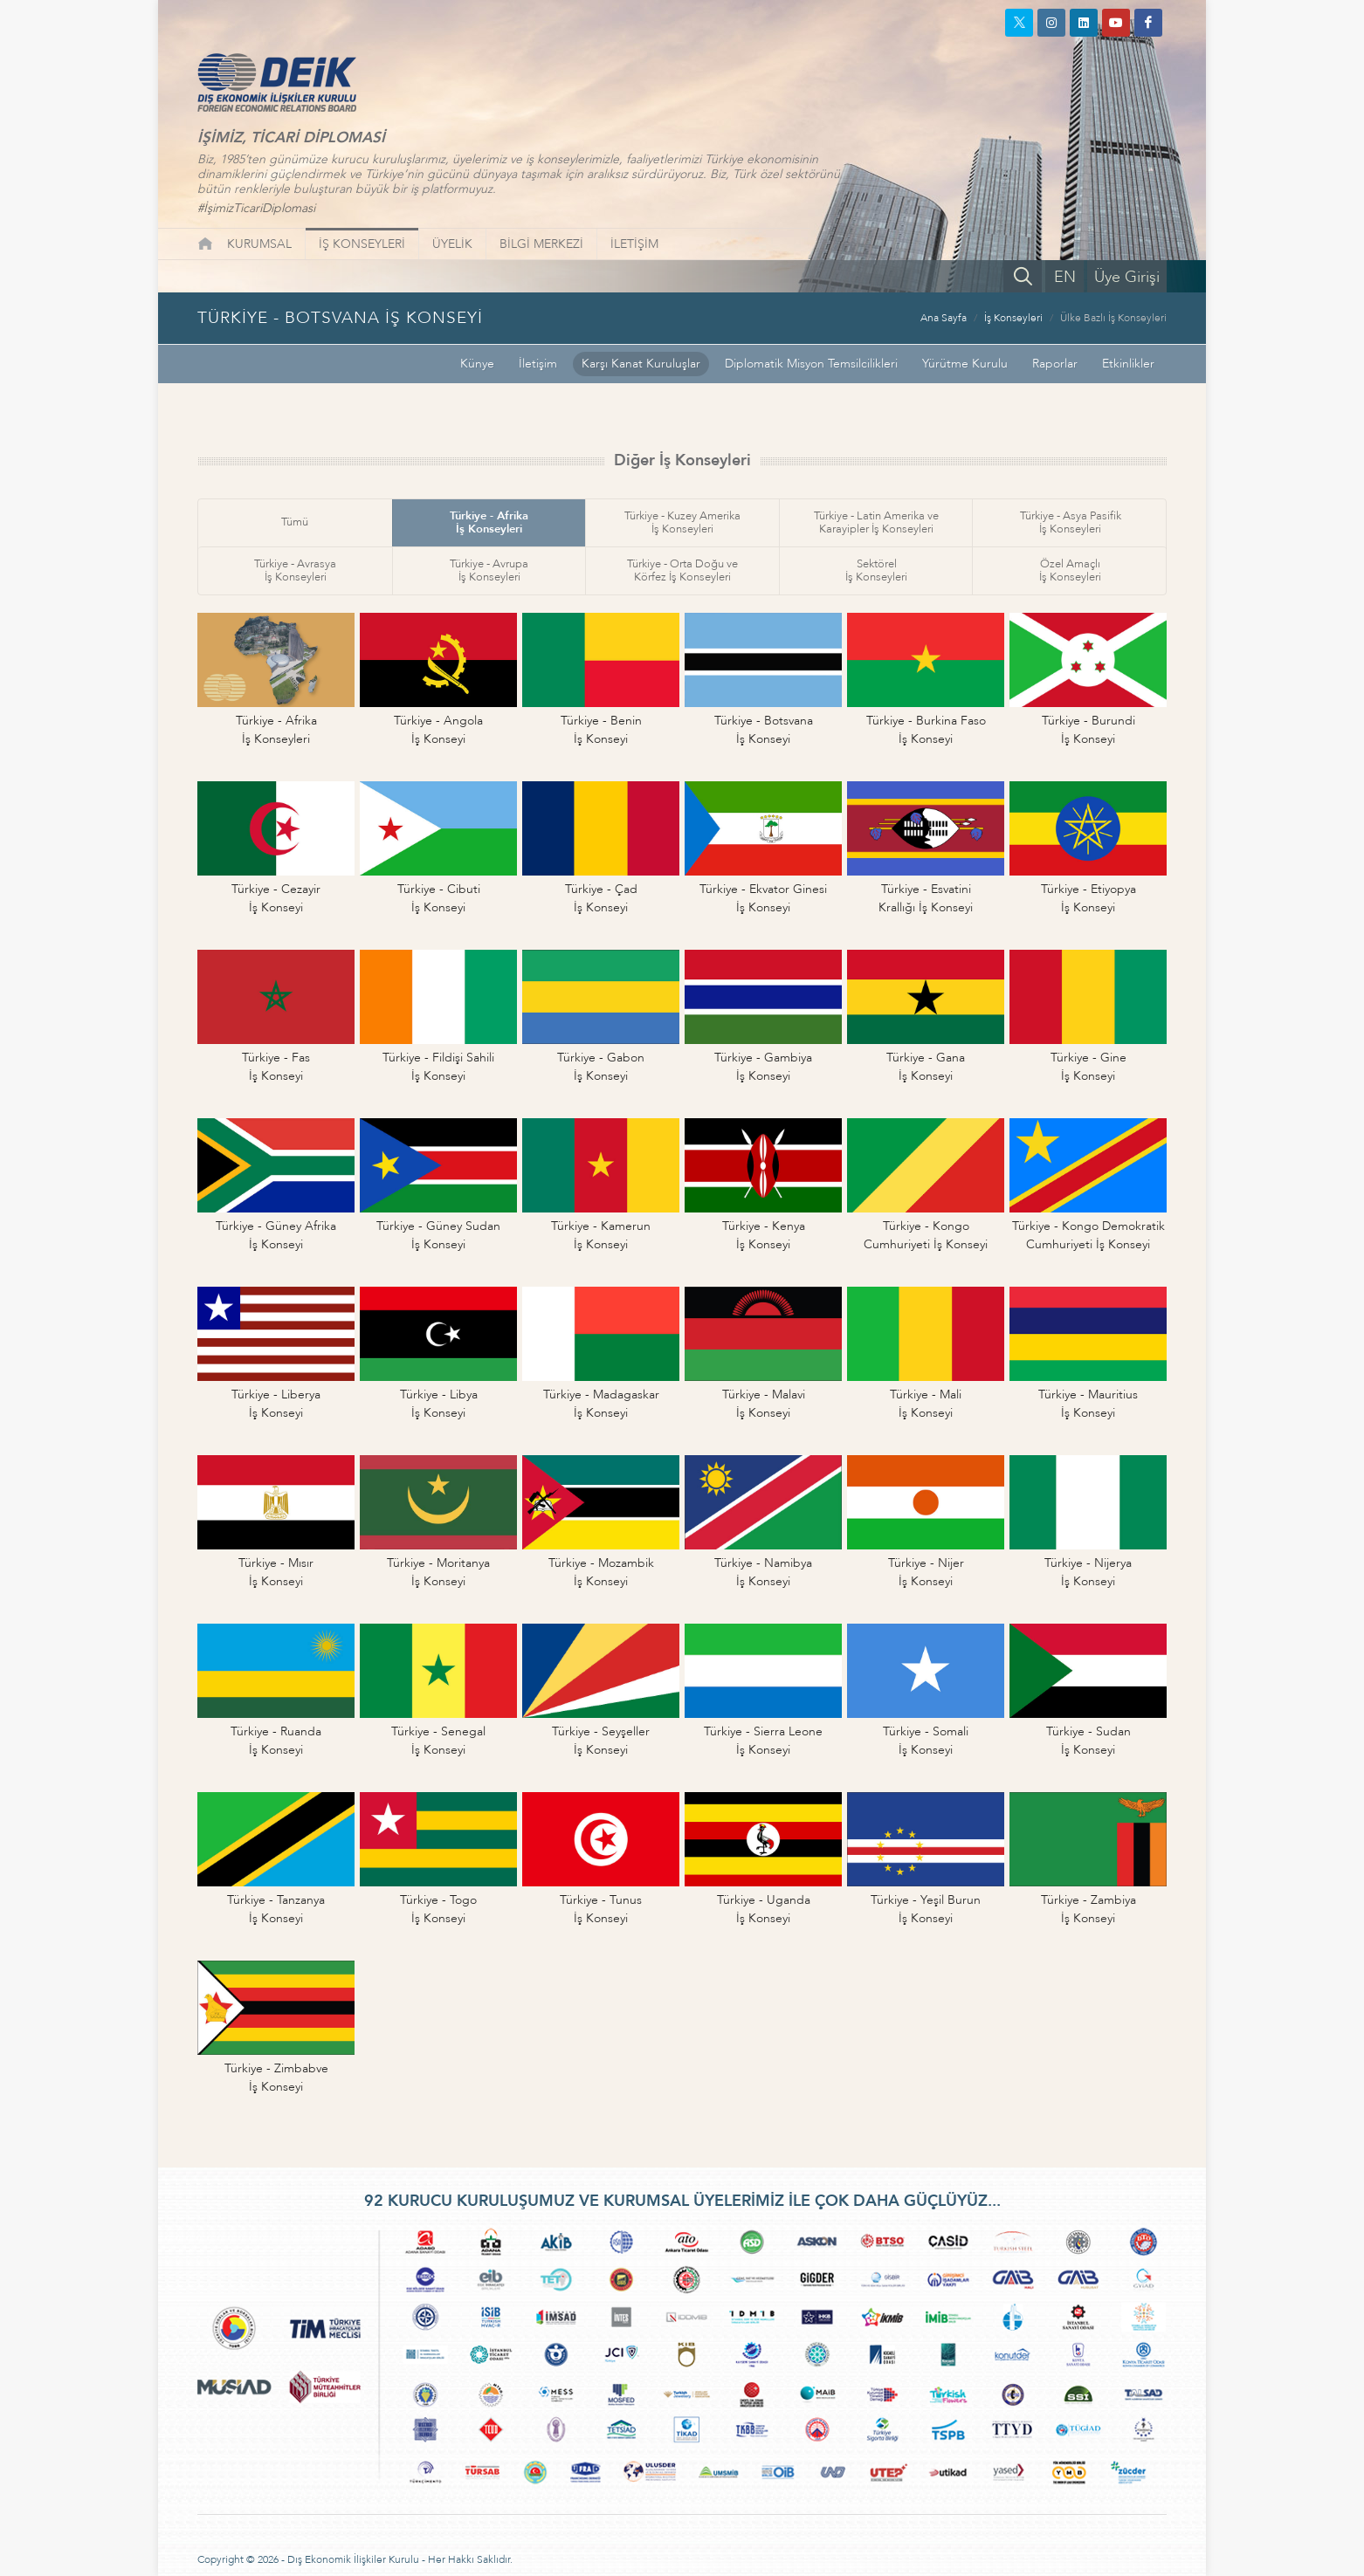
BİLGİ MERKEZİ (541, 244)
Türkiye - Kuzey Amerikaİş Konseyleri (682, 522)
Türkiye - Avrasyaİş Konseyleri (295, 570)
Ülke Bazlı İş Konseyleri (1113, 318)
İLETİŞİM (634, 244)
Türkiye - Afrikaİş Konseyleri (489, 522)
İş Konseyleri (1013, 318)
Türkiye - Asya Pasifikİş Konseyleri (1070, 522)
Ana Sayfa (943, 318)
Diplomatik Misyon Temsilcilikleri (811, 363)
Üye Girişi (1127, 277)
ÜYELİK (452, 244)
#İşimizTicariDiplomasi (256, 208)
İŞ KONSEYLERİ (362, 244)
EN (1065, 277)
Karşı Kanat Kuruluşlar (641, 363)
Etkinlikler (1128, 363)
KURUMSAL (259, 244)
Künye (477, 363)
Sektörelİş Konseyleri (876, 570)
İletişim (538, 363)
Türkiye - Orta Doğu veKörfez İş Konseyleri (682, 570)
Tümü (294, 522)
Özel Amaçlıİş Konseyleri (1070, 570)
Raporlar (1055, 363)
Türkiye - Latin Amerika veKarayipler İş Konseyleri (876, 522)
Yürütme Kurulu (965, 363)
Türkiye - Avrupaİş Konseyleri (489, 570)
